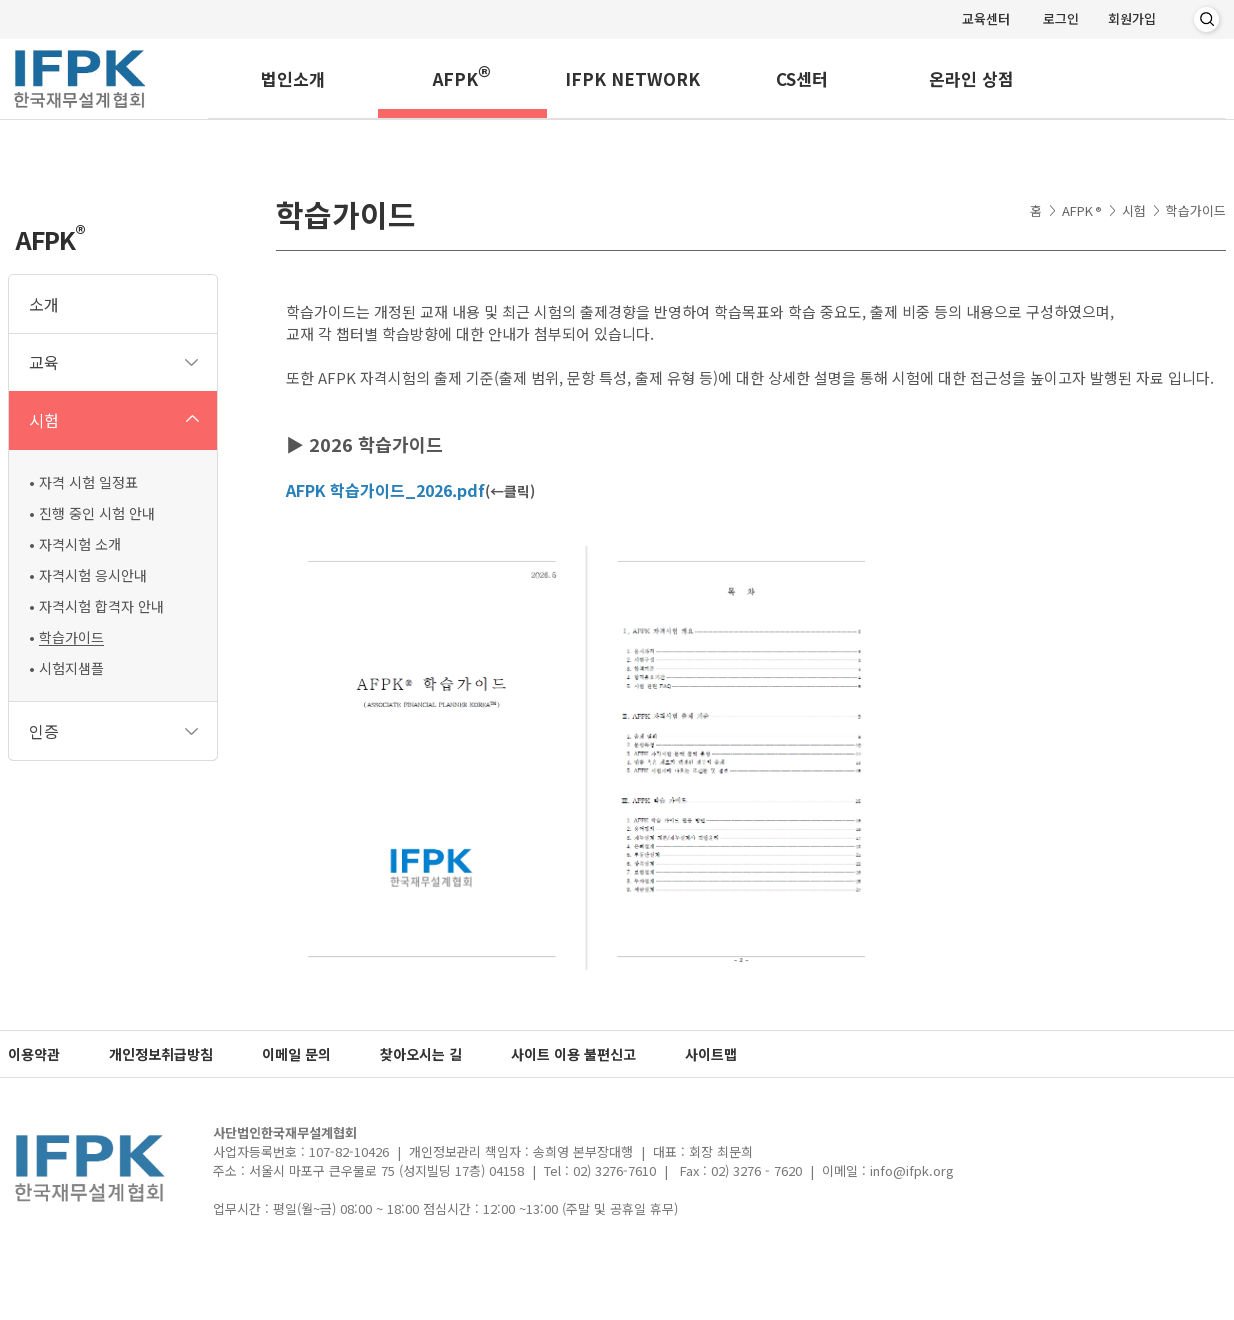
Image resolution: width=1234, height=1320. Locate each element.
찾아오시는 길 (421, 1054)
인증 (44, 731)
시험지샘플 (71, 668)
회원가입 (1132, 18)
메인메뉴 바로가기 (0, 0)
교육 (44, 362)
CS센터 (802, 79)
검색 (1206, 20)
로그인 (1061, 18)
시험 (44, 420)
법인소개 (293, 79)
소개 (44, 304)
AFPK (462, 76)
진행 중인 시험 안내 (97, 513)
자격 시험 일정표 (88, 482)
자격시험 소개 (80, 544)
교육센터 (986, 18)
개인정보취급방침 (161, 1054)
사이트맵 (711, 1054)
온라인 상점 (971, 79)
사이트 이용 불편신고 (573, 1054)
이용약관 (34, 1054)
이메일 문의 (296, 1054)
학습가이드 (71, 637)
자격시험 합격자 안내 (101, 606)
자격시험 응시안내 (93, 575)
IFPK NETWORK (632, 79)
